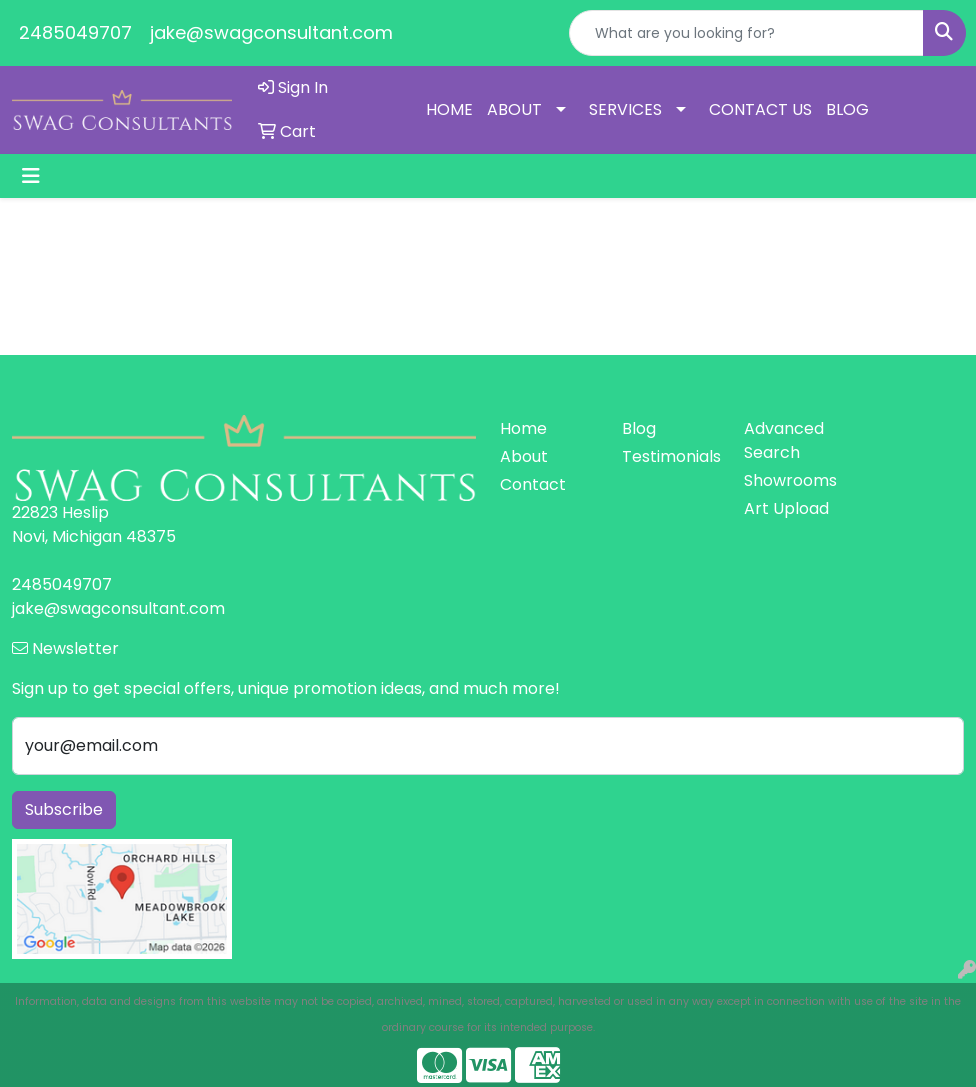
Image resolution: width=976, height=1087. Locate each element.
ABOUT (514, 109)
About (524, 456)
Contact (533, 484)
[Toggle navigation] (31, 176)
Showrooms (790, 480)
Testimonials (671, 456)
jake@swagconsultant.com (271, 32)
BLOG (847, 109)
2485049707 (75, 32)
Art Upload (786, 508)
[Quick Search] (746, 33)
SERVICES (625, 109)
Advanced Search (784, 440)
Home (523, 428)
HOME (449, 109)
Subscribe (64, 809)
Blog (639, 428)
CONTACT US (760, 109)
